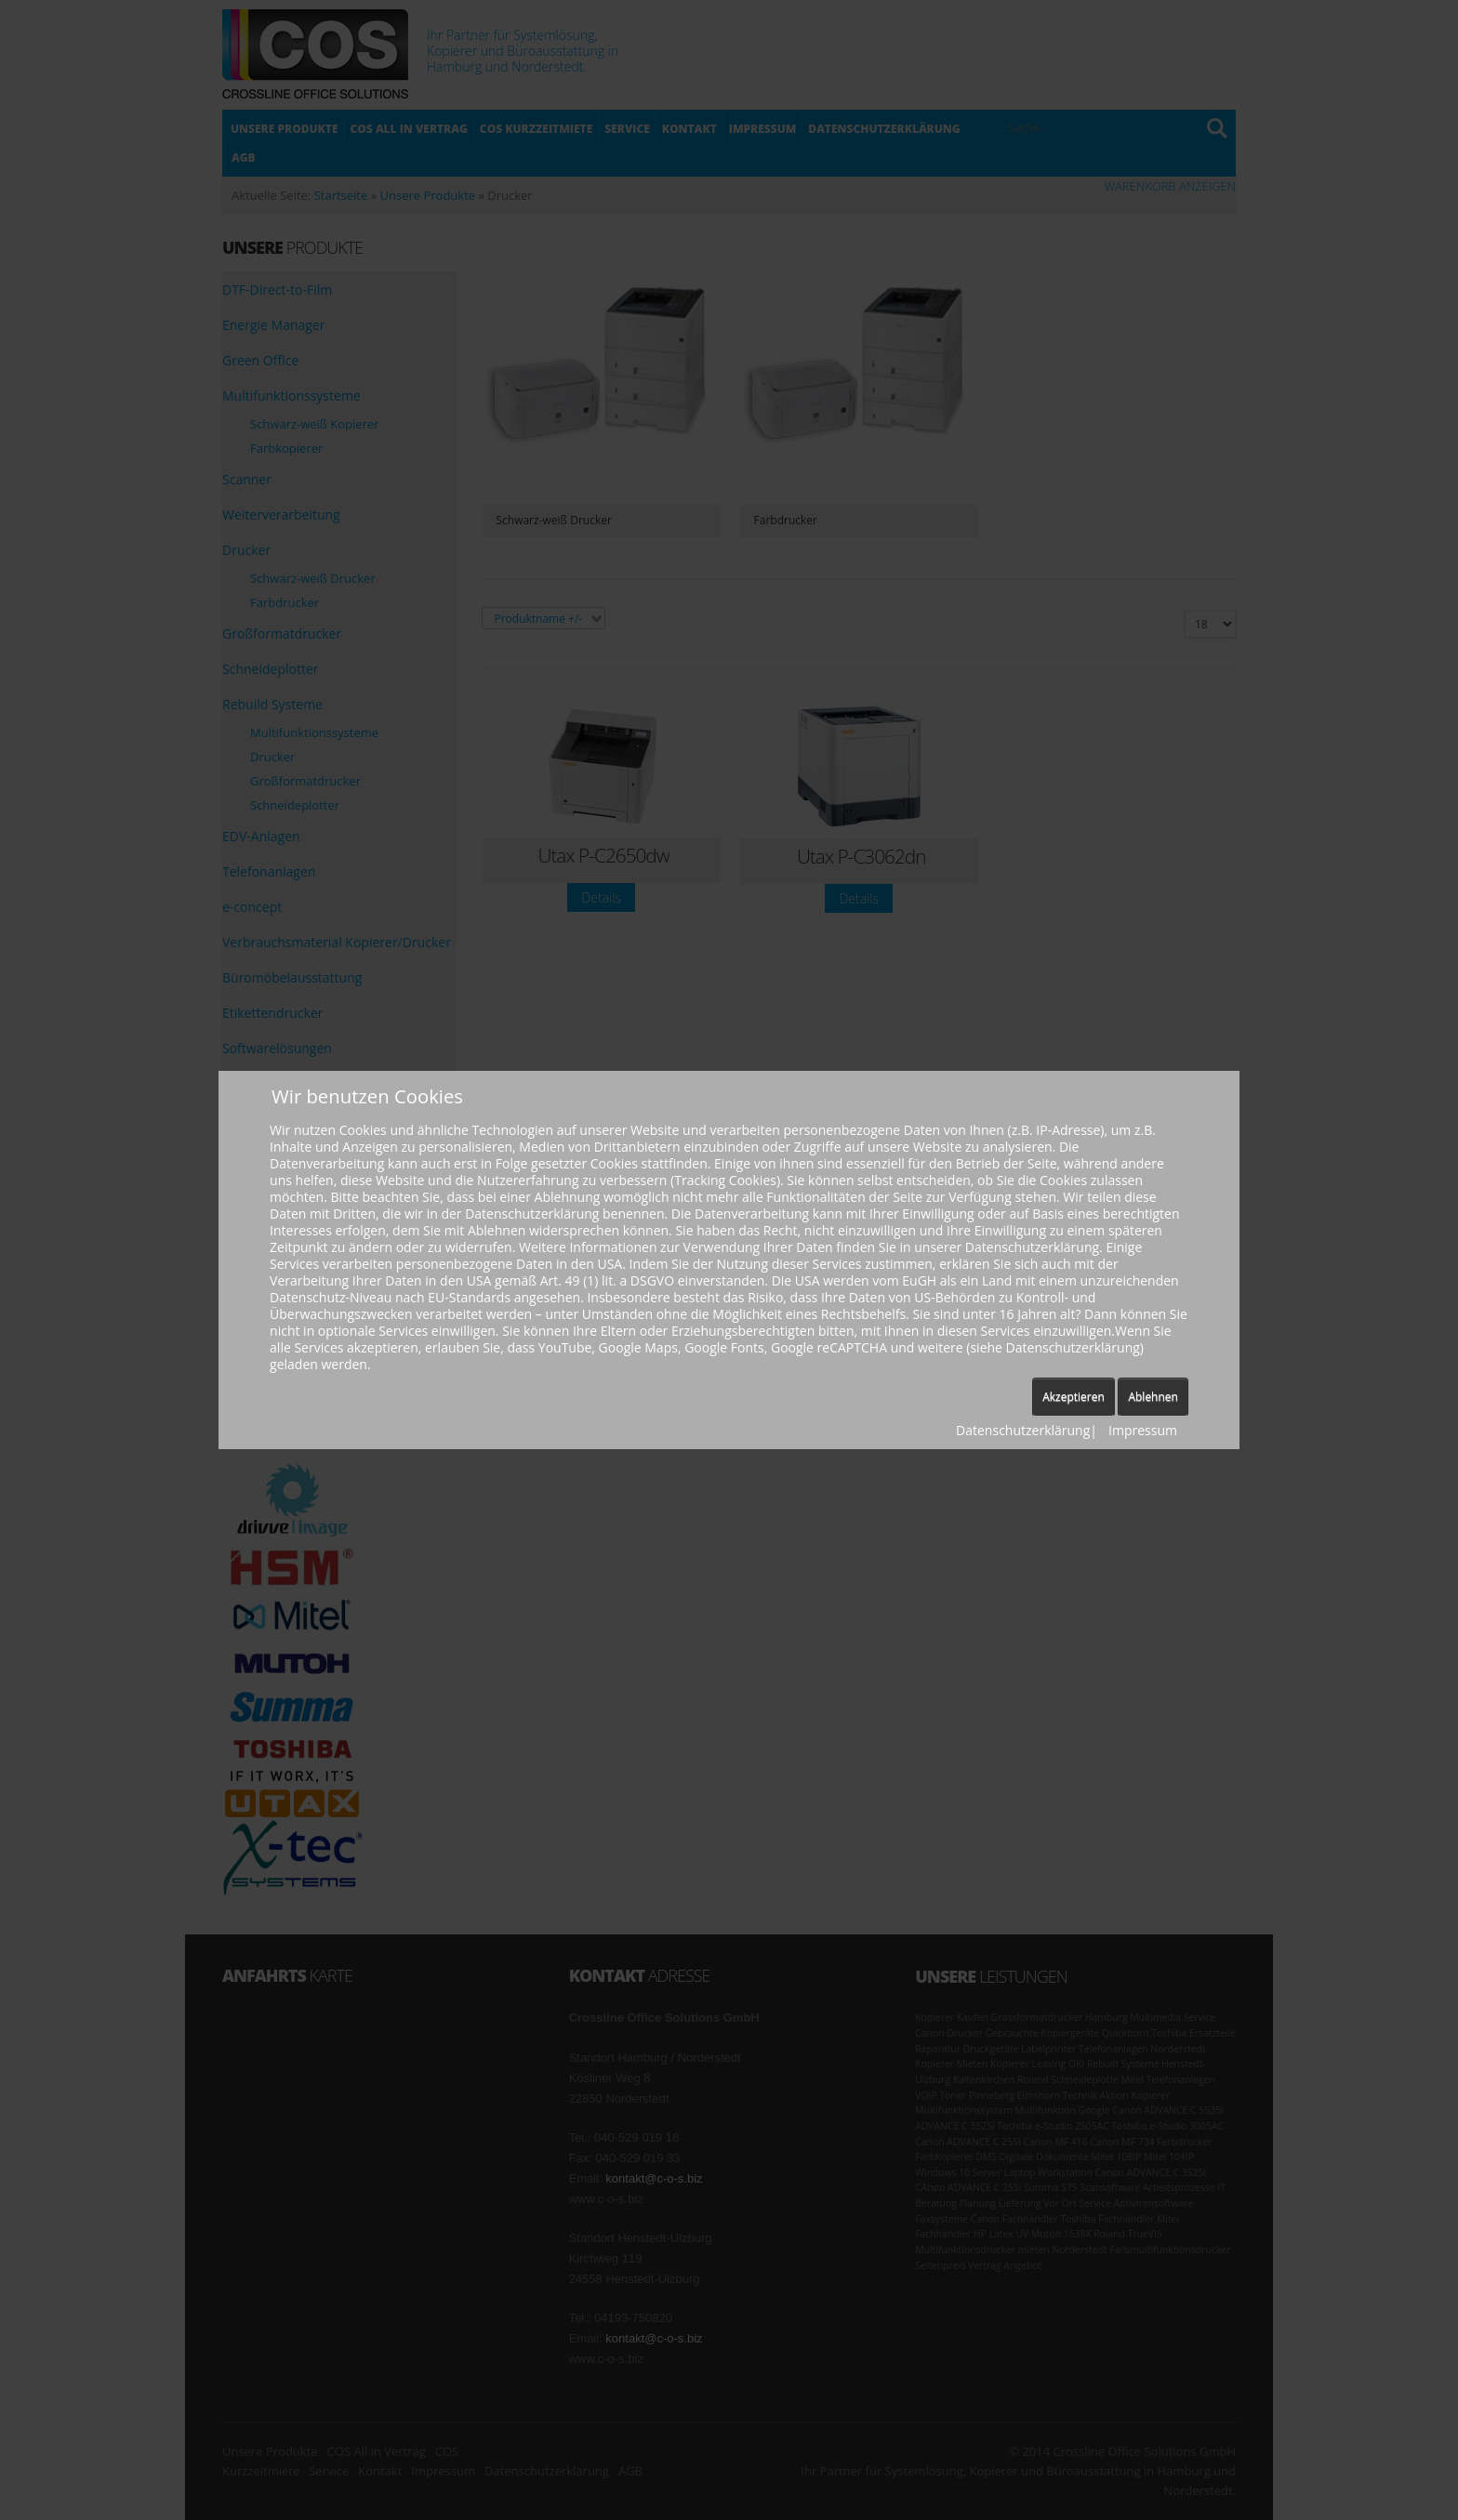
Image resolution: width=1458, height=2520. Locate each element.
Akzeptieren (1073, 1397)
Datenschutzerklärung (1023, 1430)
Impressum (1142, 1430)
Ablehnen (1153, 1397)
